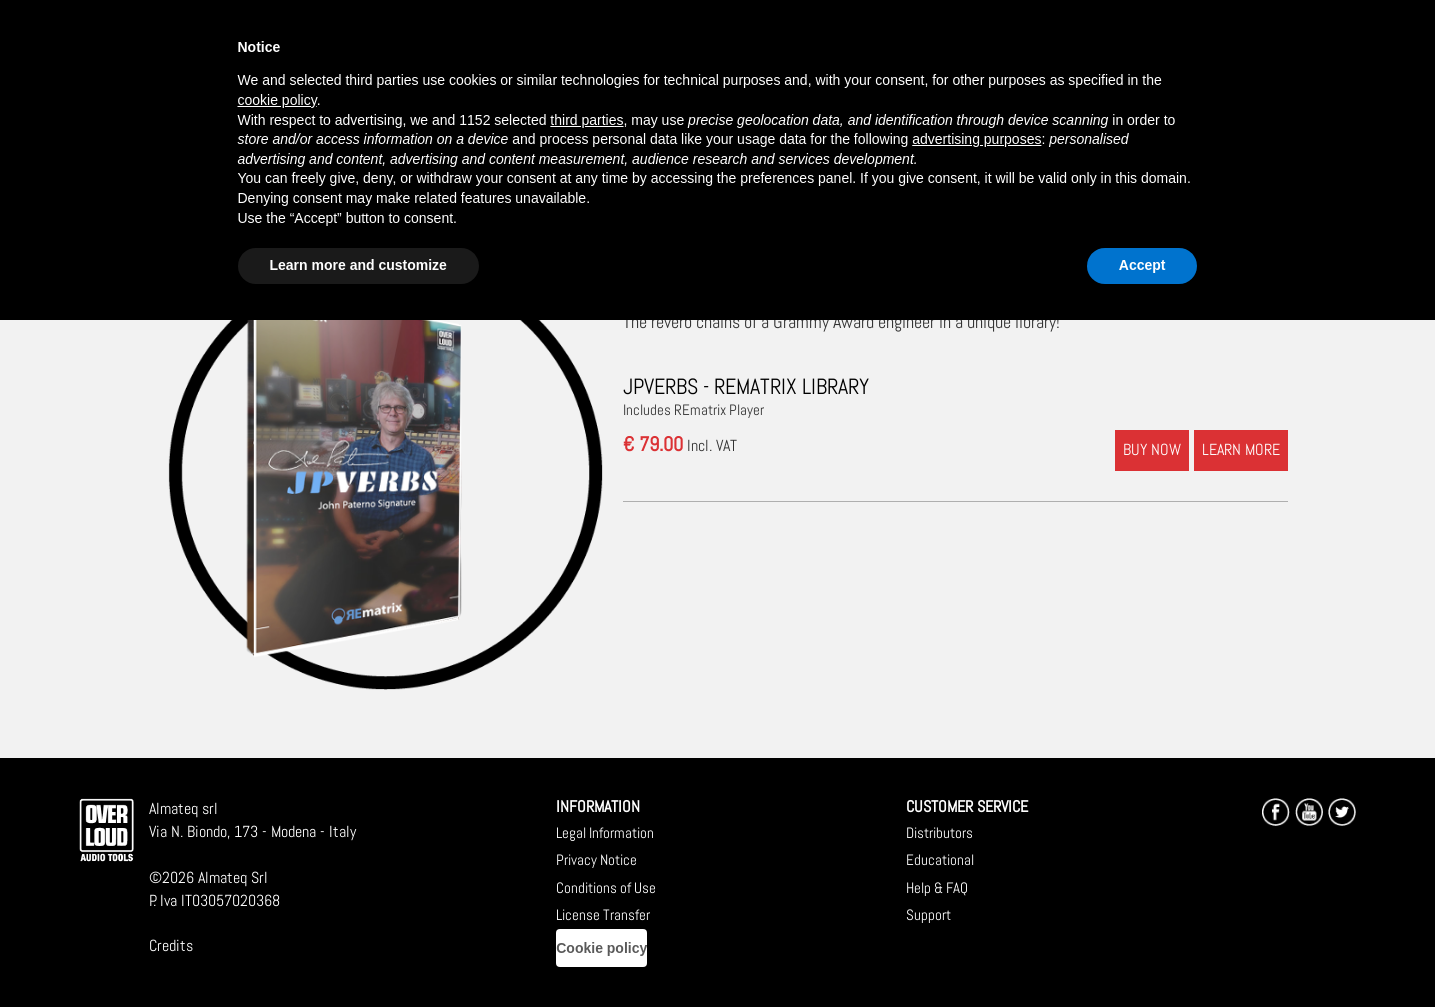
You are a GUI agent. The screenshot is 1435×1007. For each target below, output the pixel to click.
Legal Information (605, 832)
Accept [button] (1142, 265)
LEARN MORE (1241, 449)
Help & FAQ (937, 887)
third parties (586, 120)
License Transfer (603, 914)
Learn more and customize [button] (358, 265)
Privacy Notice (596, 859)
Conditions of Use (606, 887)
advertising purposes (976, 139)
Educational (940, 859)
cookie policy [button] (277, 100)
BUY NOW (1152, 449)
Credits (171, 945)
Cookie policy (601, 948)
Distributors (939, 832)
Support (928, 914)
